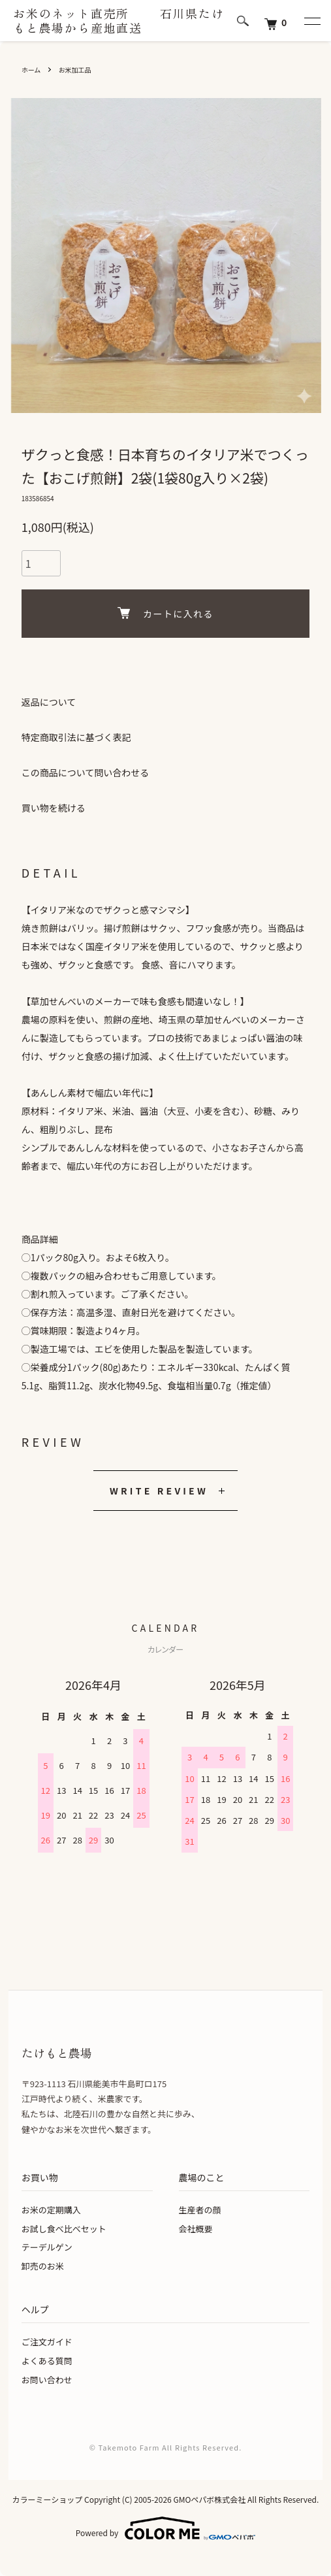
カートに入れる (165, 613)
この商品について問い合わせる (86, 772)
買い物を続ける (54, 807)
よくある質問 (47, 2360)
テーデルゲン (47, 2247)
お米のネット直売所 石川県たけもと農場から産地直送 (119, 21)
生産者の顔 (200, 2210)
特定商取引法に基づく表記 (76, 737)
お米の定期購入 (51, 2210)
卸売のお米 (43, 2266)
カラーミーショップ (47, 2499)
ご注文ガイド (47, 2342)
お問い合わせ (47, 2379)
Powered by (165, 2528)
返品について (49, 701)
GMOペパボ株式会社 (209, 2499)
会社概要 (196, 2228)
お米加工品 (75, 69)
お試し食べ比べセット (64, 2228)
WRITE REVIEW (159, 1490)
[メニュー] (311, 21)
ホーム (31, 69)
